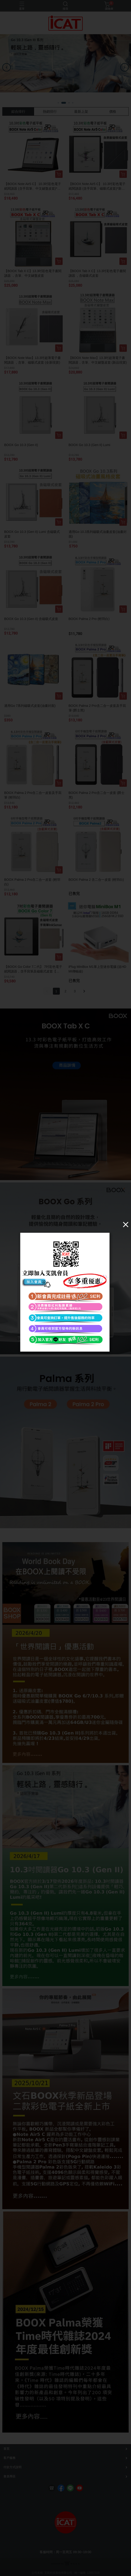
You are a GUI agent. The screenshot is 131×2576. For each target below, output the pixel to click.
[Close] (125, 1224)
